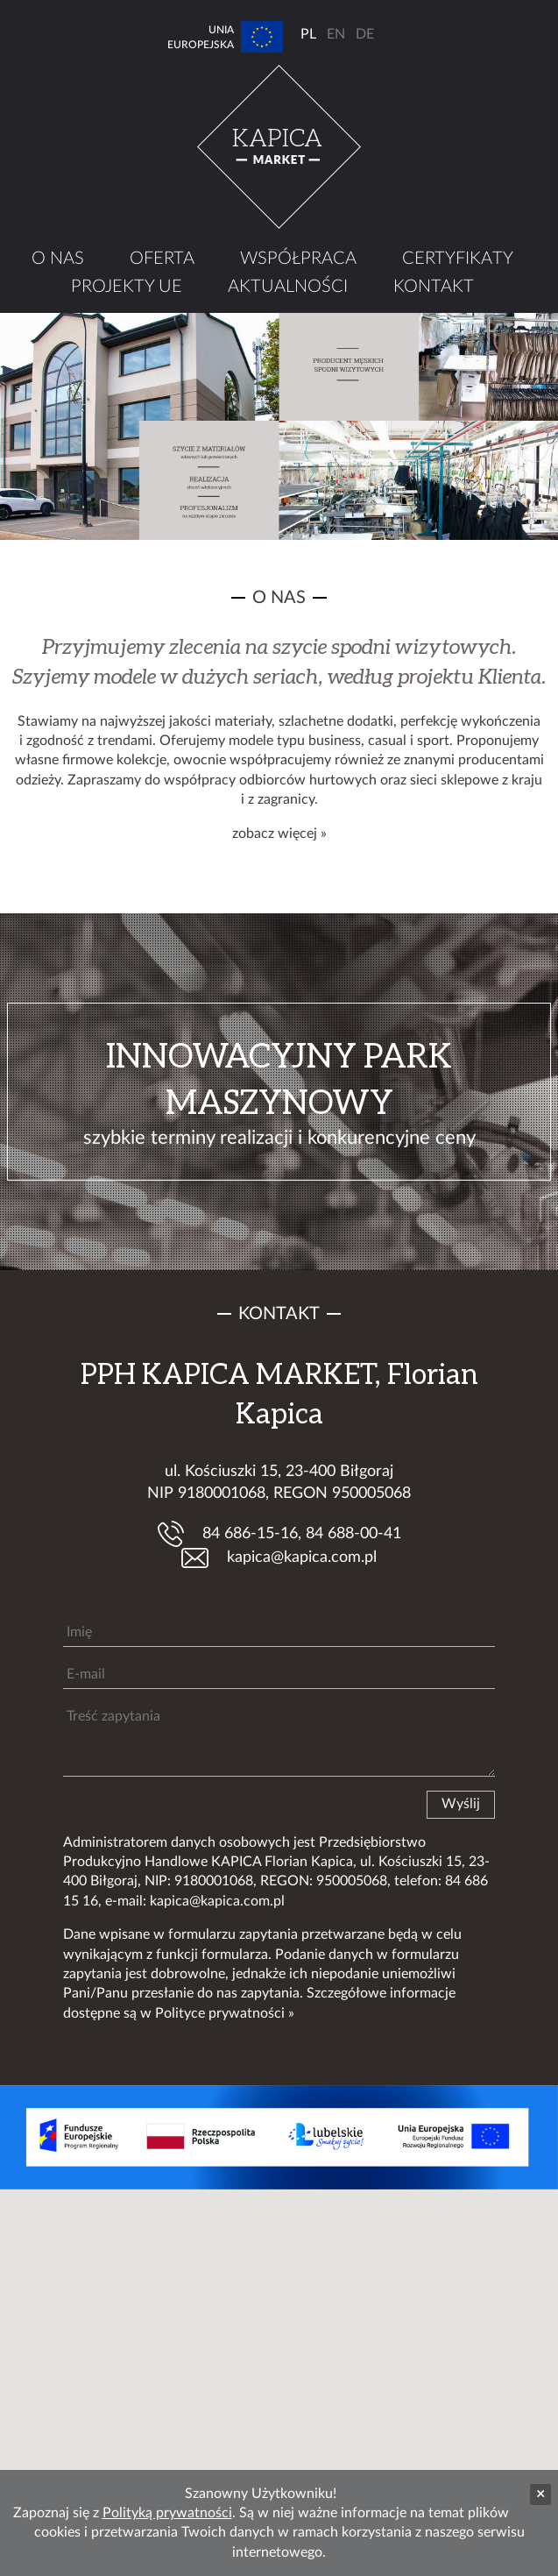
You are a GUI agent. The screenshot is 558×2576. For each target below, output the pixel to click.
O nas (58, 258)
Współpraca (298, 258)
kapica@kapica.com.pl (302, 1557)
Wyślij (460, 1804)
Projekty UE (126, 286)
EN (336, 34)
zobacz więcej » (279, 834)
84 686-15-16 (250, 1534)
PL (308, 34)
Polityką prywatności (167, 2513)
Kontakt (433, 286)
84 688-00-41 (353, 1534)
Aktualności (288, 286)
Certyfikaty (457, 258)
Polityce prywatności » (224, 2013)
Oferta (162, 258)
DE (365, 34)
